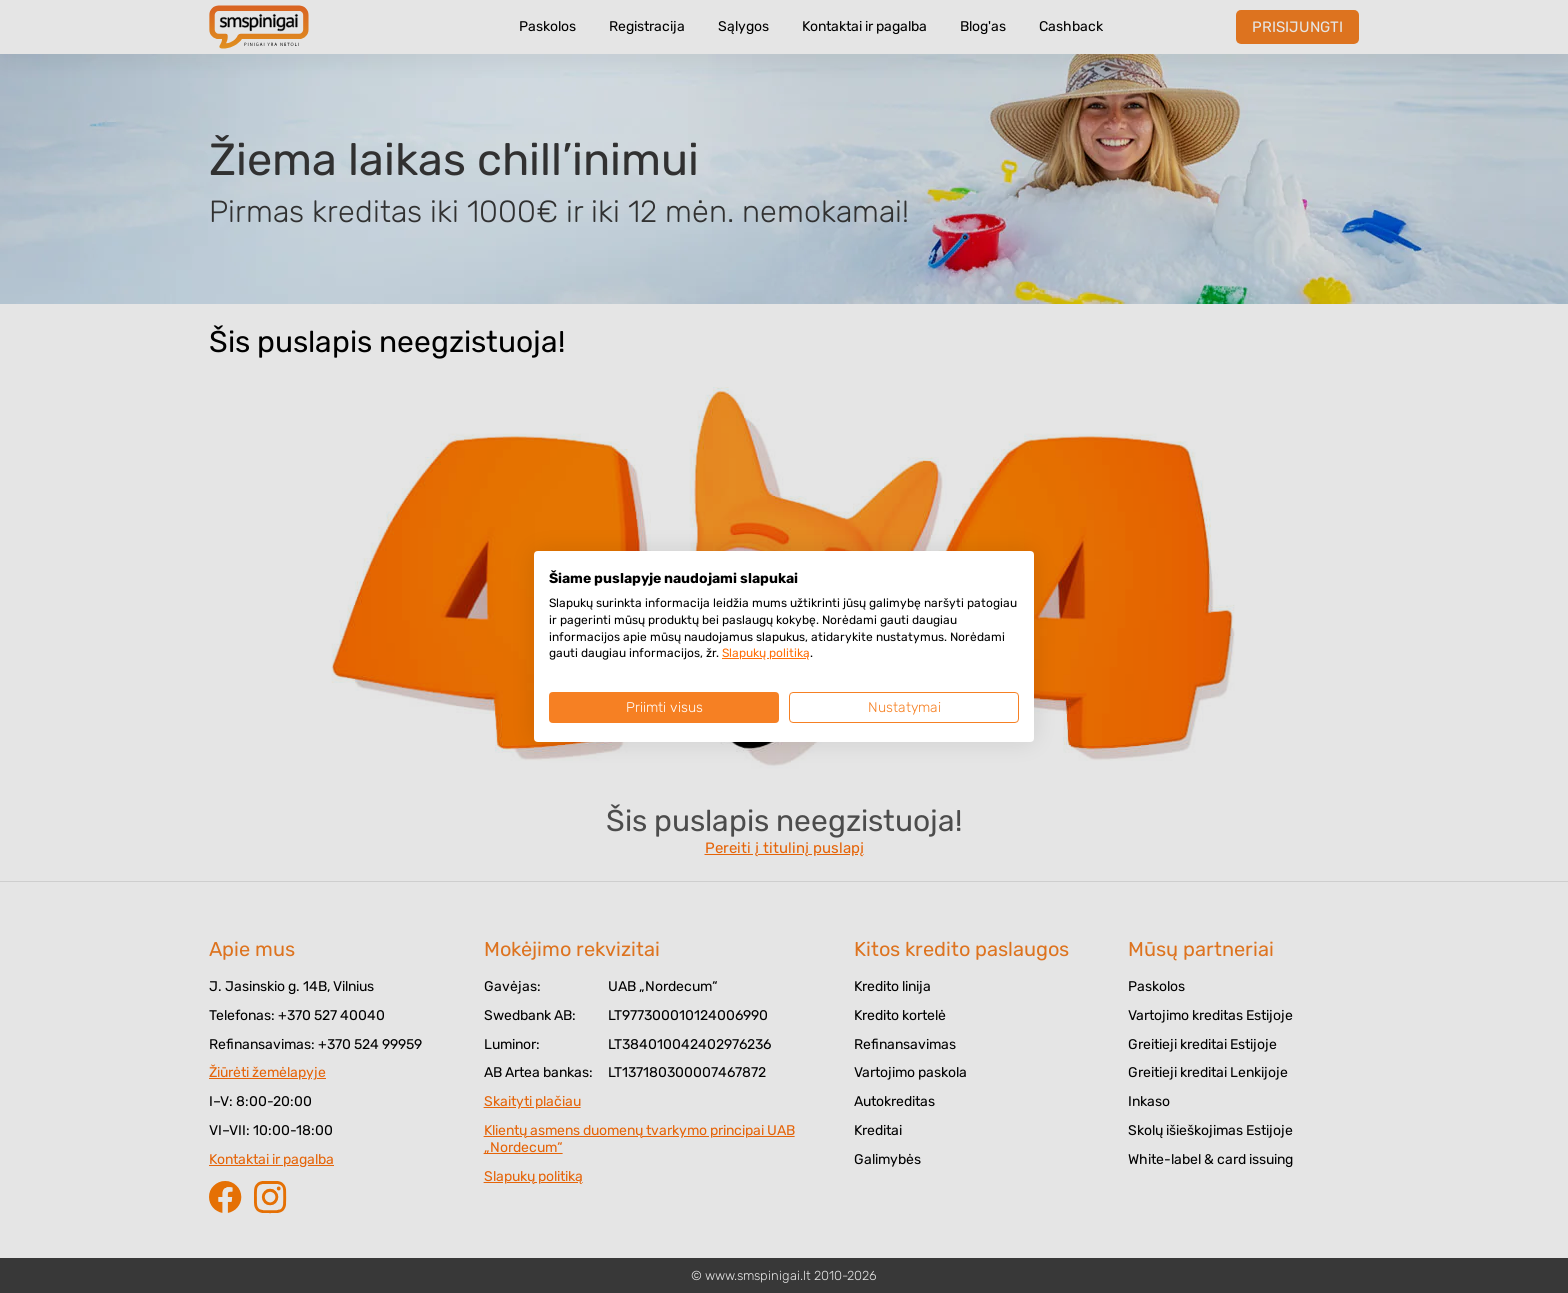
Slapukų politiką (766, 653)
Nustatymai (904, 707)
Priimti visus (664, 707)
